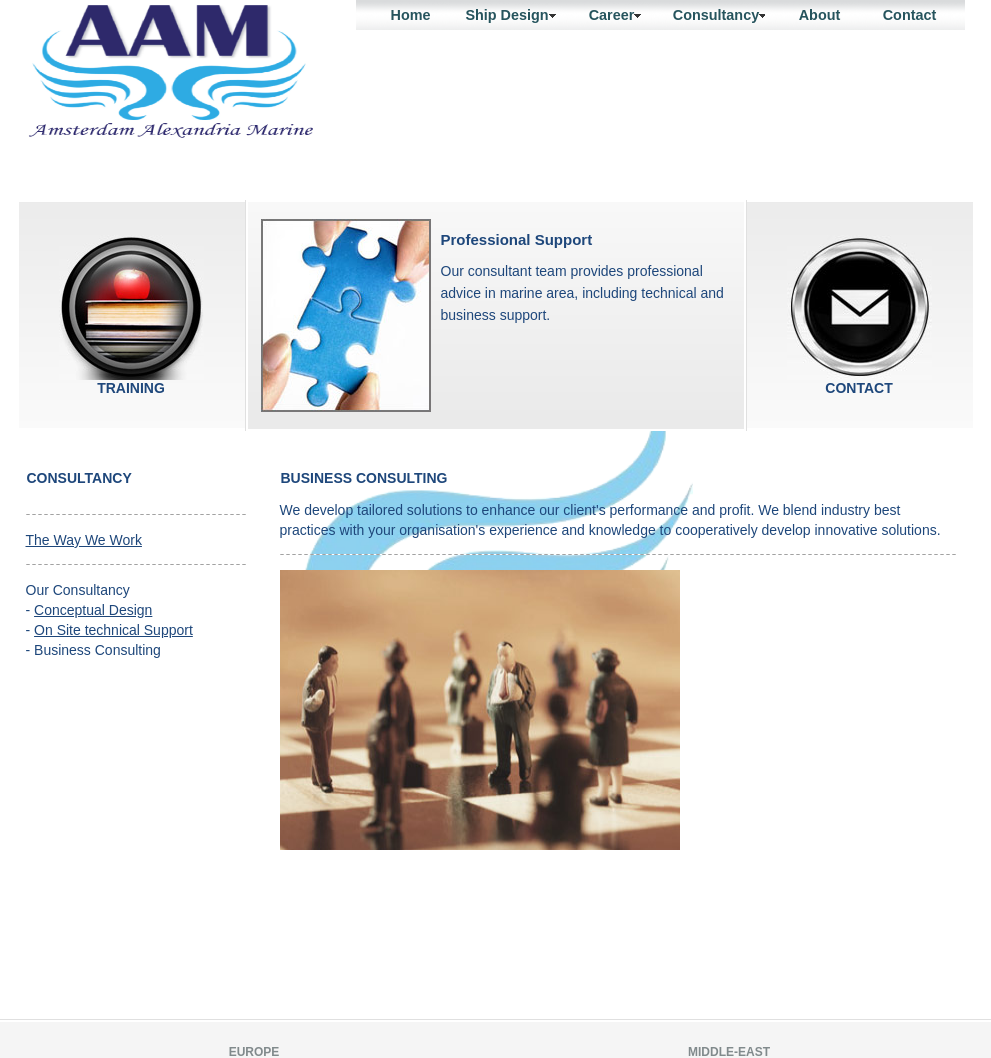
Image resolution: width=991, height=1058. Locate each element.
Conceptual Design (93, 610)
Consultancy (719, 15)
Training (131, 307)
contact (859, 307)
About (820, 15)
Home (411, 15)
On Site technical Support (113, 630)
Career (615, 15)
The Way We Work (84, 540)
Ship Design (510, 15)
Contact (910, 15)
